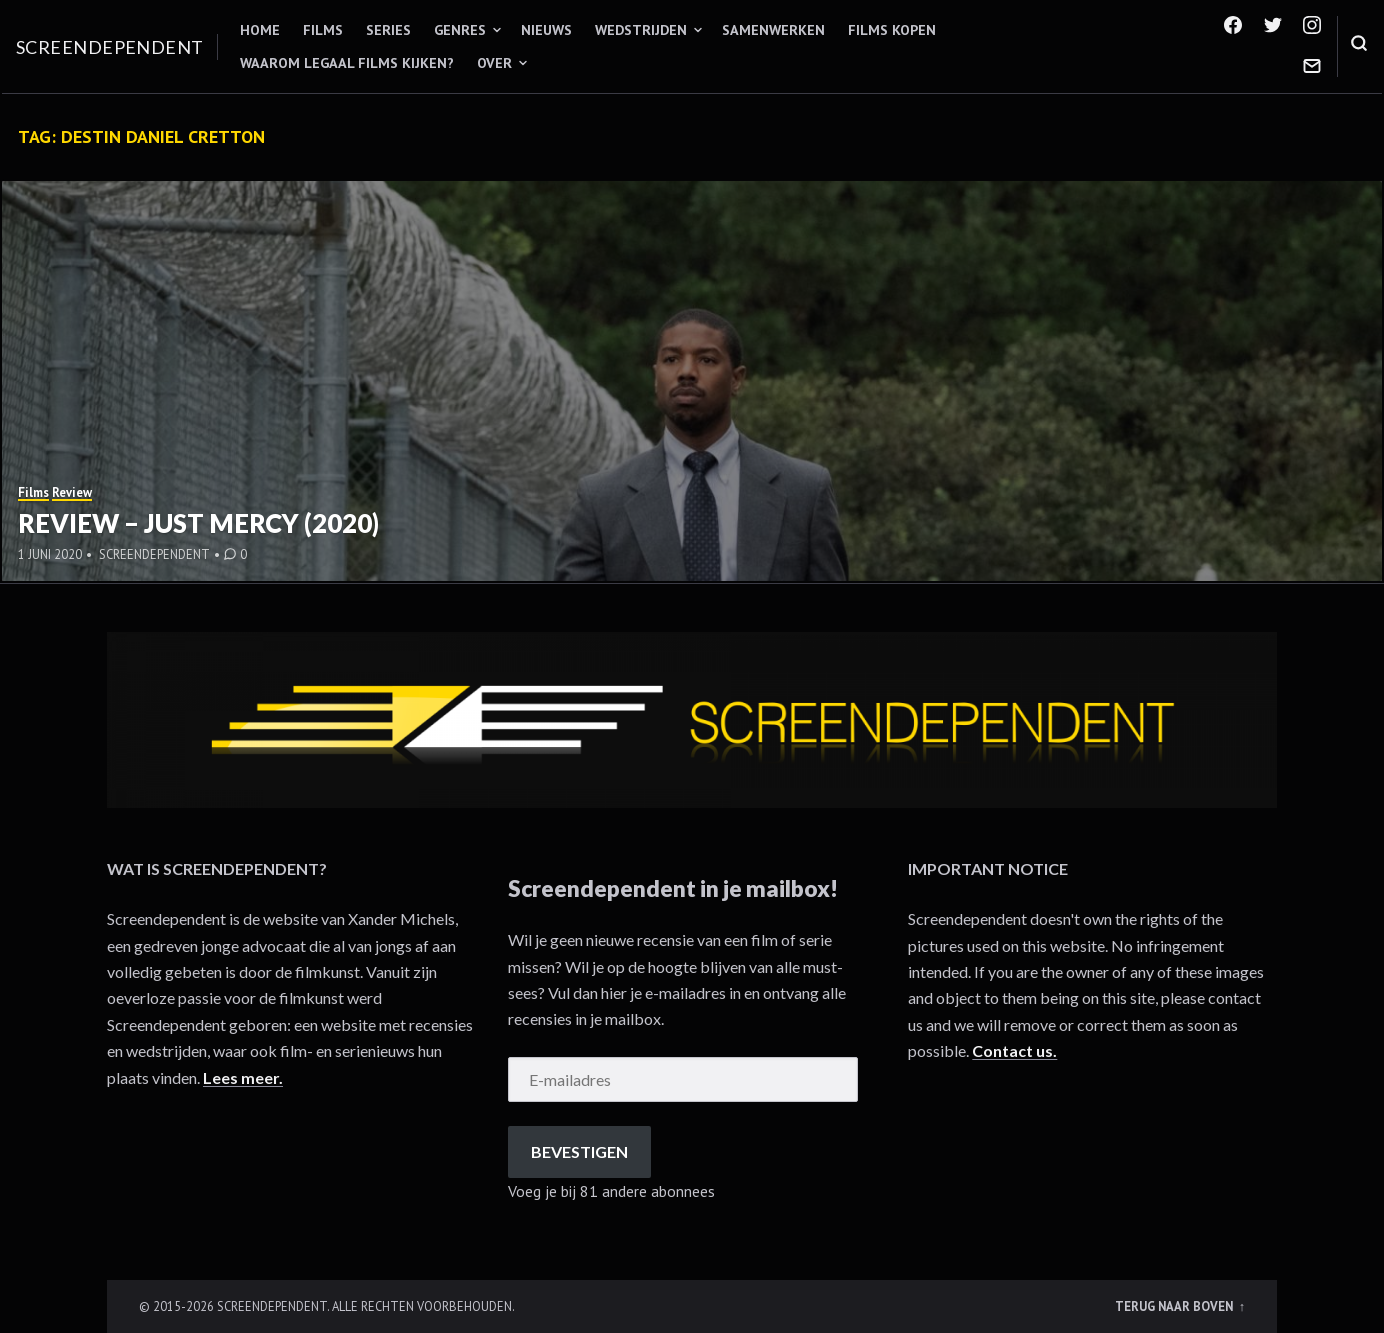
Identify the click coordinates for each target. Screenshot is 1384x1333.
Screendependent (110, 47)
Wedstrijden (641, 30)
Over (494, 63)
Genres (460, 30)
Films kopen (892, 30)
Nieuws (546, 30)
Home (260, 30)
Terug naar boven (1175, 1306)
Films (323, 30)
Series (388, 30)
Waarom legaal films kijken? (347, 63)
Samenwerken (773, 30)
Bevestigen (579, 1151)
